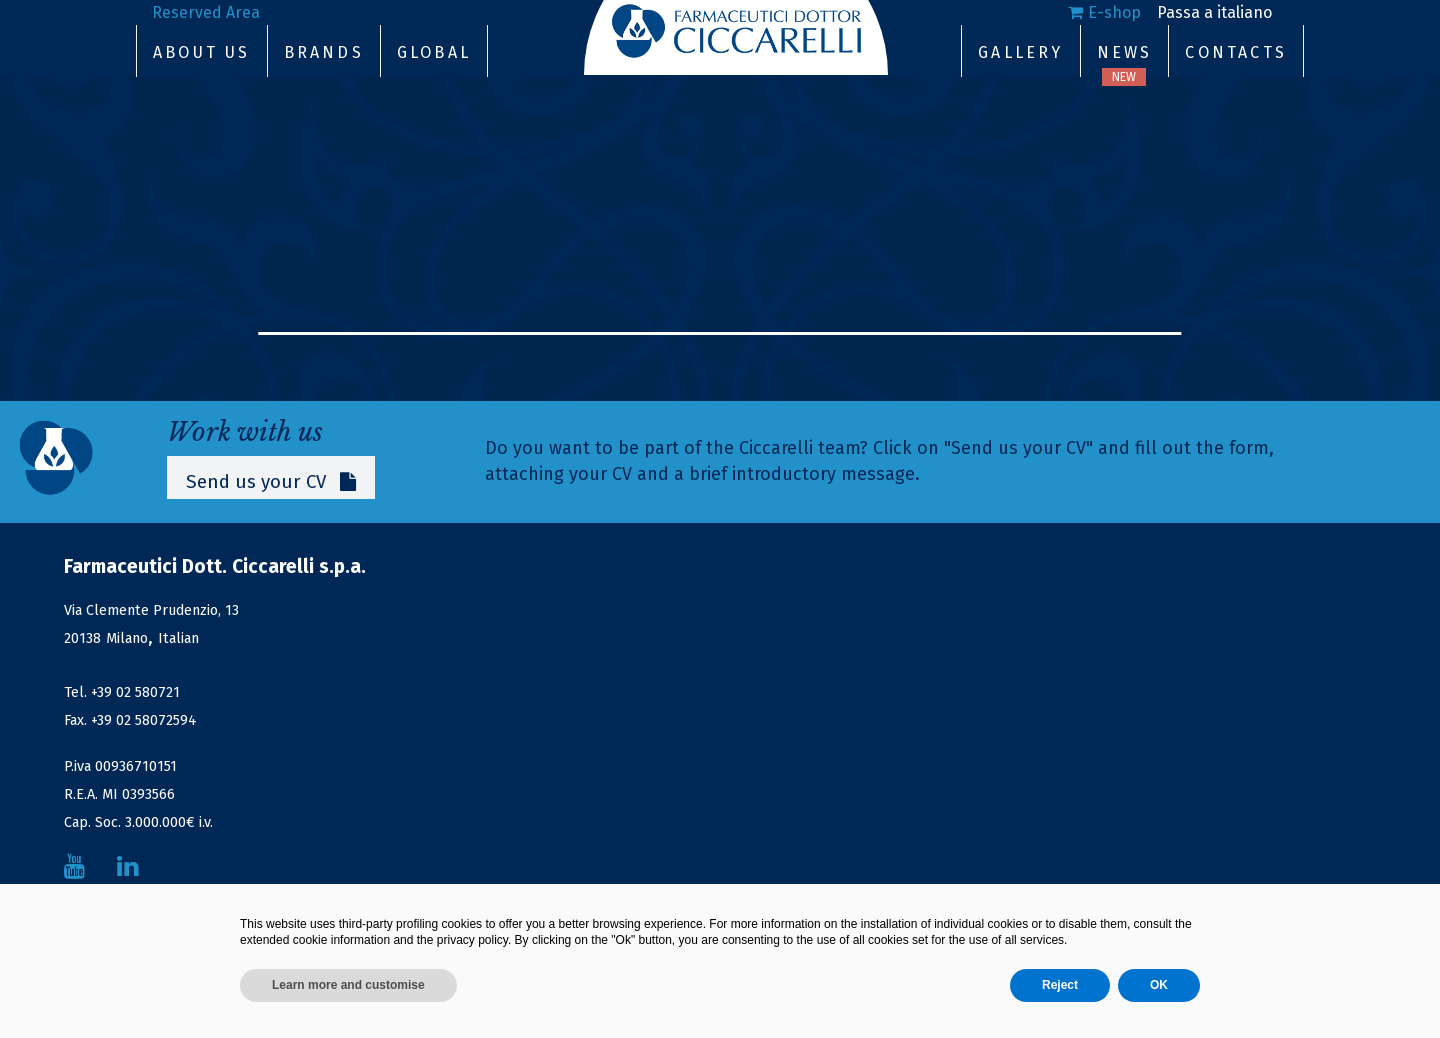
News (1125, 52)
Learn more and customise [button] (348, 985)
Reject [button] (1060, 985)
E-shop (1114, 12)
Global (434, 52)
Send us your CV (273, 481)
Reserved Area (206, 12)
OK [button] (1159, 985)
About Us (202, 52)
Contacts (1236, 52)
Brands (324, 52)
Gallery (1020, 52)
